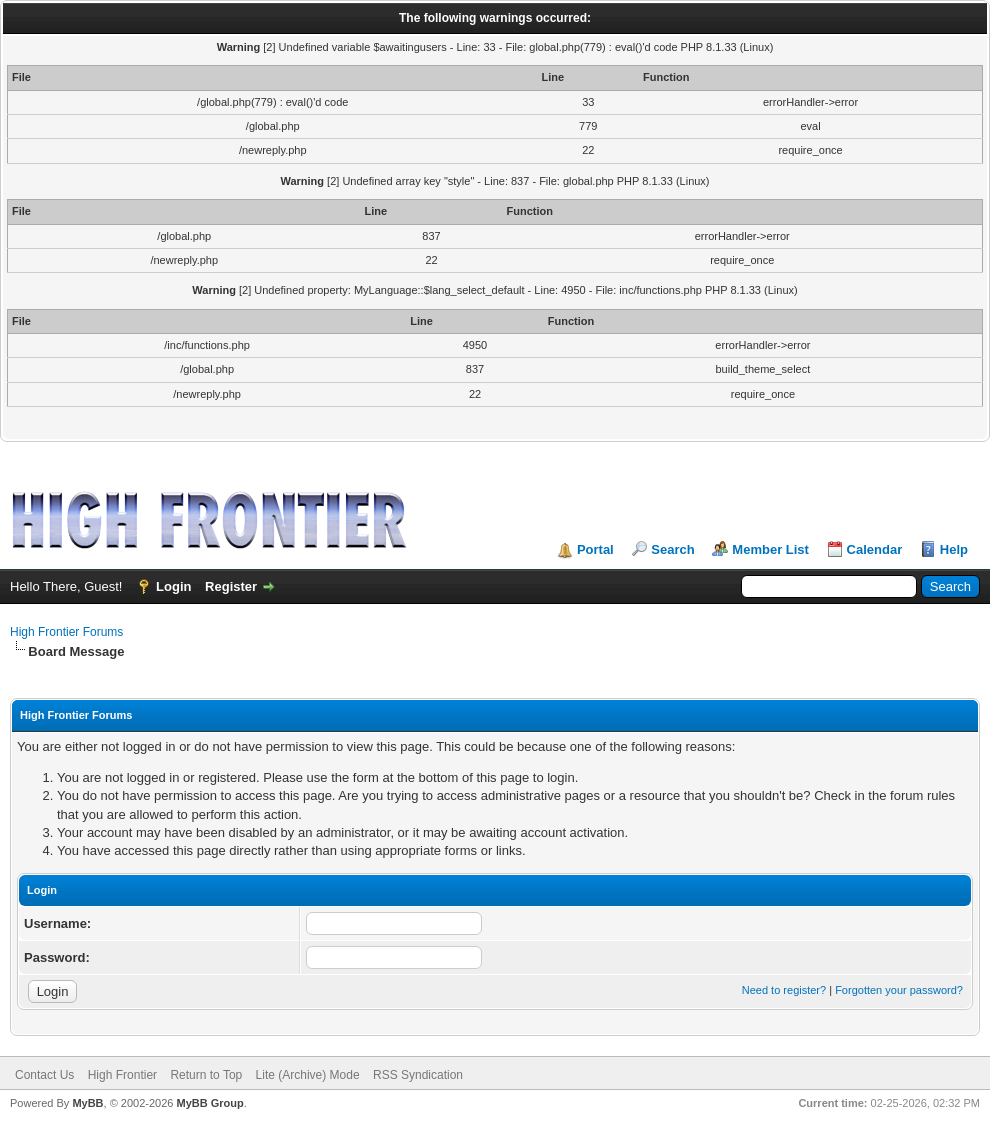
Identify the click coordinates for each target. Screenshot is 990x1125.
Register (231, 586)
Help (954, 549)
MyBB (87, 1103)
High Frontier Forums (66, 632)
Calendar (875, 549)
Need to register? (784, 990)
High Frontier (122, 1075)
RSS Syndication (418, 1075)
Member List (770, 549)
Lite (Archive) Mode (308, 1075)
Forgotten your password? (899, 990)
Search (672, 549)
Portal (595, 549)
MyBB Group (209, 1103)
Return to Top (206, 1075)
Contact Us (44, 1075)
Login (173, 586)
